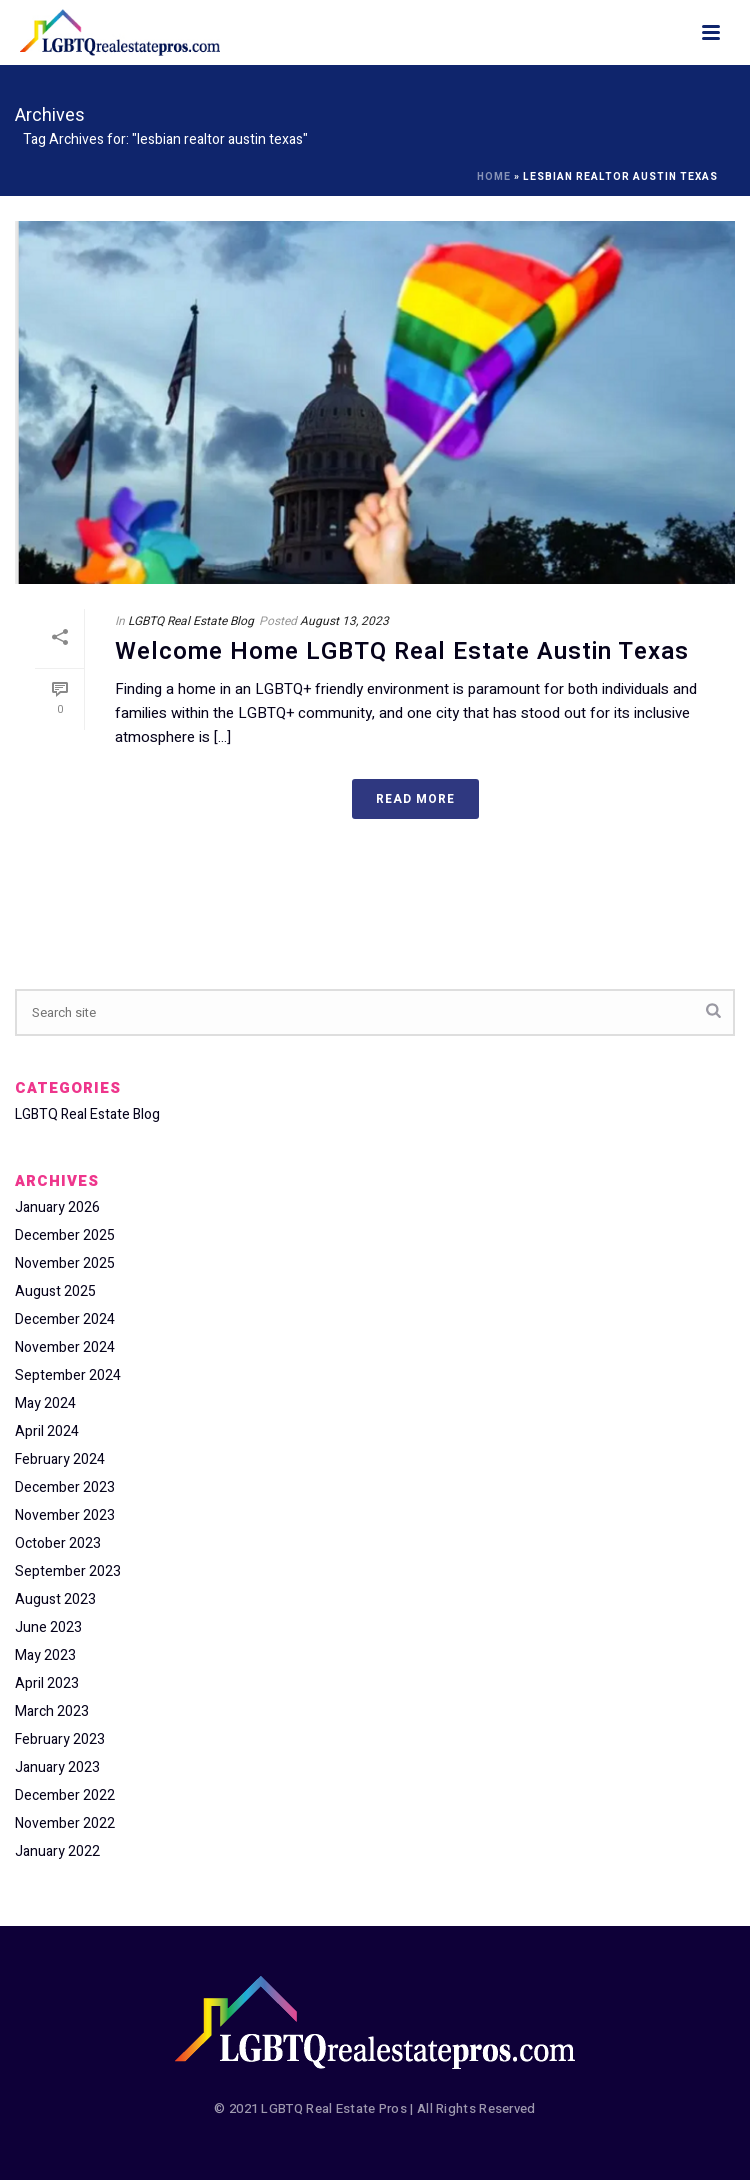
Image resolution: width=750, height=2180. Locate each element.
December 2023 (65, 1488)
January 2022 (57, 1852)
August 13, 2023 (344, 621)
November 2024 (65, 1348)
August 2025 (55, 1292)
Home (494, 177)
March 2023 (52, 1712)
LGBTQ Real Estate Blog (191, 621)
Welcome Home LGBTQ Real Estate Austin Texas (402, 651)
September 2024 (68, 1376)
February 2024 (60, 1460)
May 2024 (45, 1404)
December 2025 (65, 1236)
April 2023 (47, 1684)
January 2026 (57, 1208)
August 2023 (55, 1600)
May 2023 (45, 1656)
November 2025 (65, 1264)
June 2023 (48, 1628)
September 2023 (68, 1572)
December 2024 (65, 1320)
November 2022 (65, 1824)
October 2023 (58, 1544)
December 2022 (65, 1796)
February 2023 (60, 1740)
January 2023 (57, 1768)
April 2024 (47, 1432)
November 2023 (65, 1516)
